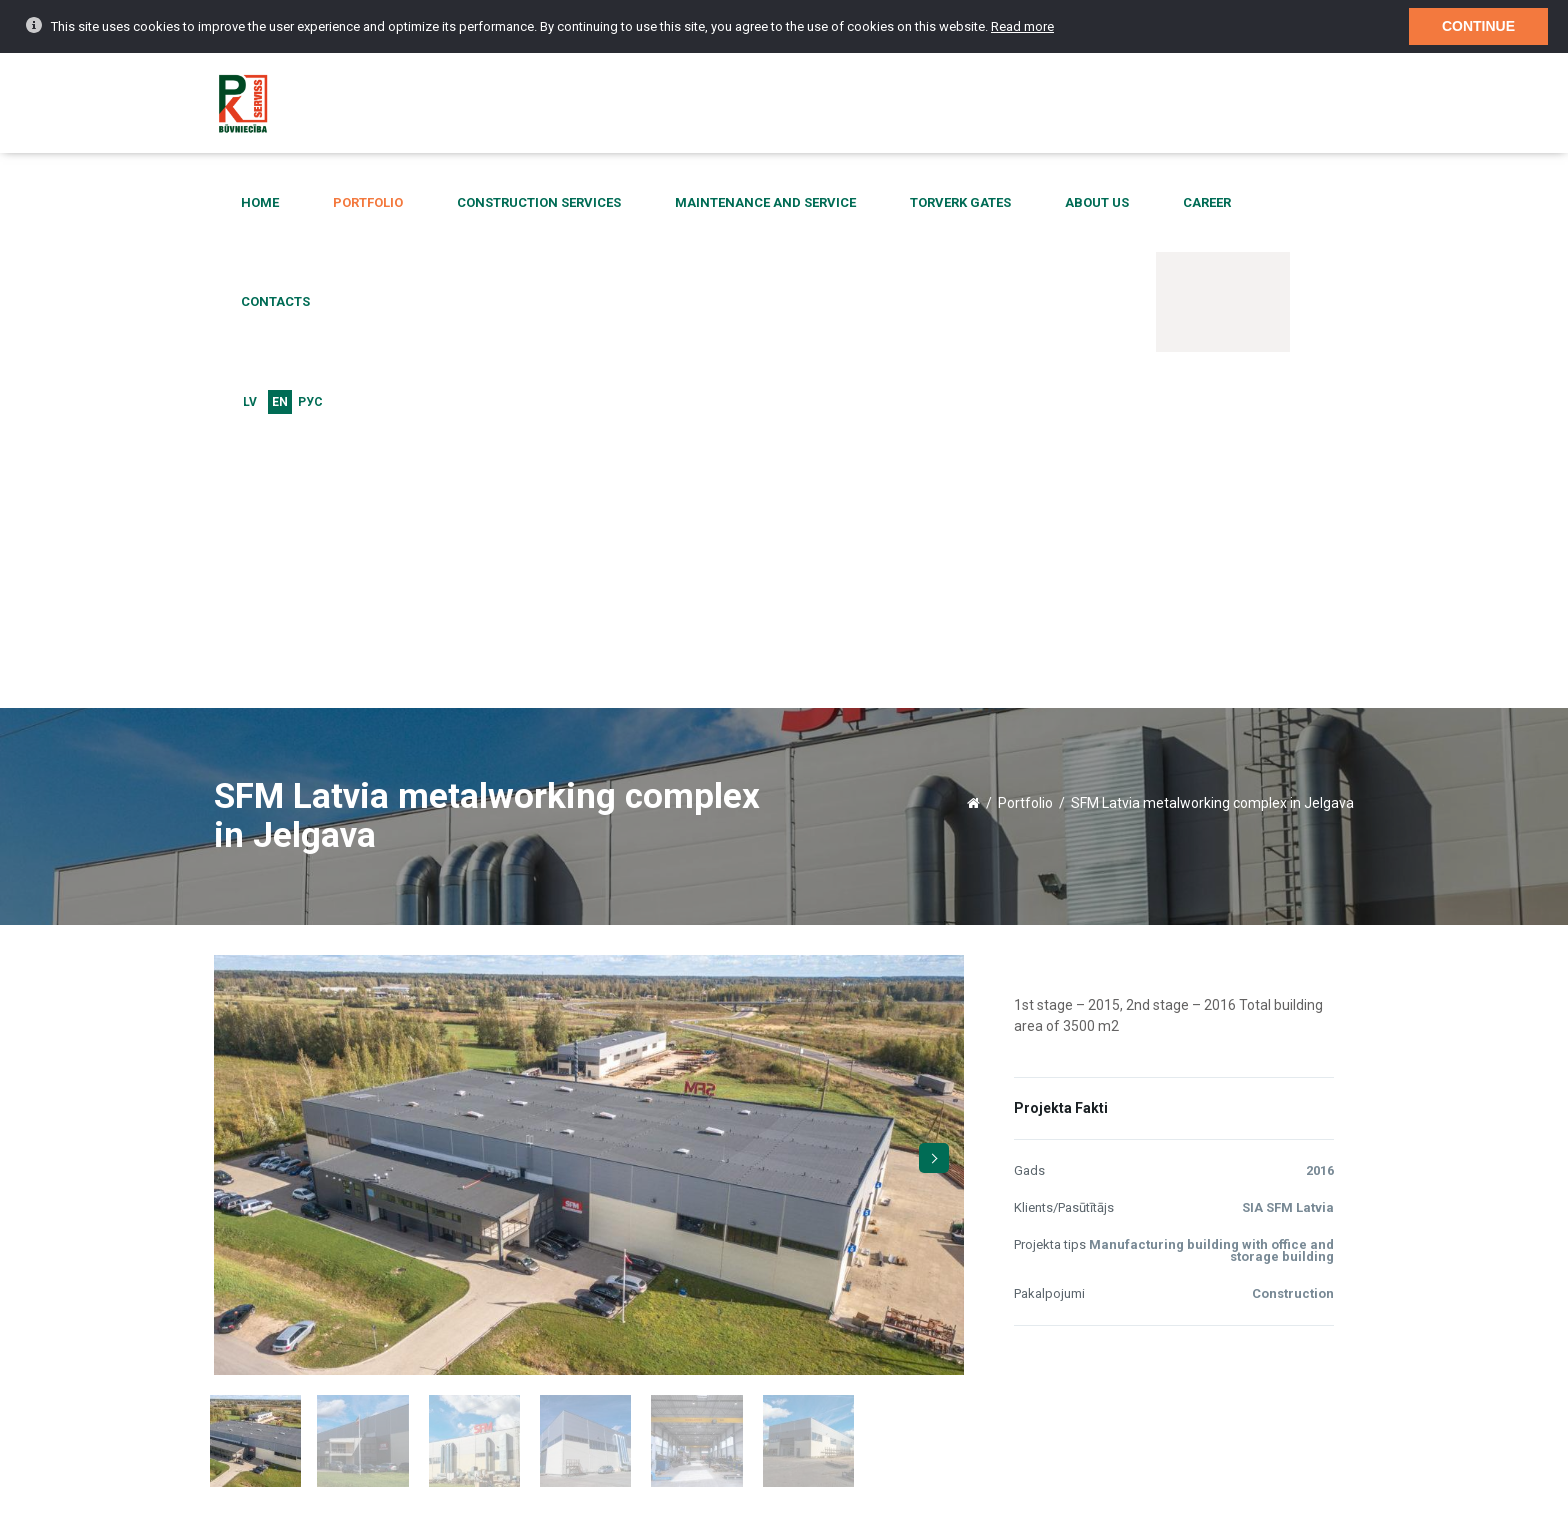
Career (1108, 203)
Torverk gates (909, 203)
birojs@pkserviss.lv (1084, 1394)
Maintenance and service (738, 203)
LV (1282, 204)
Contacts (1196, 203)
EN (1312, 204)
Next (934, 603)
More (503, 1205)
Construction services (536, 203)
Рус (1342, 204)
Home (305, 203)
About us (1022, 203)
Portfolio (389, 203)
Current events (270, 1431)
